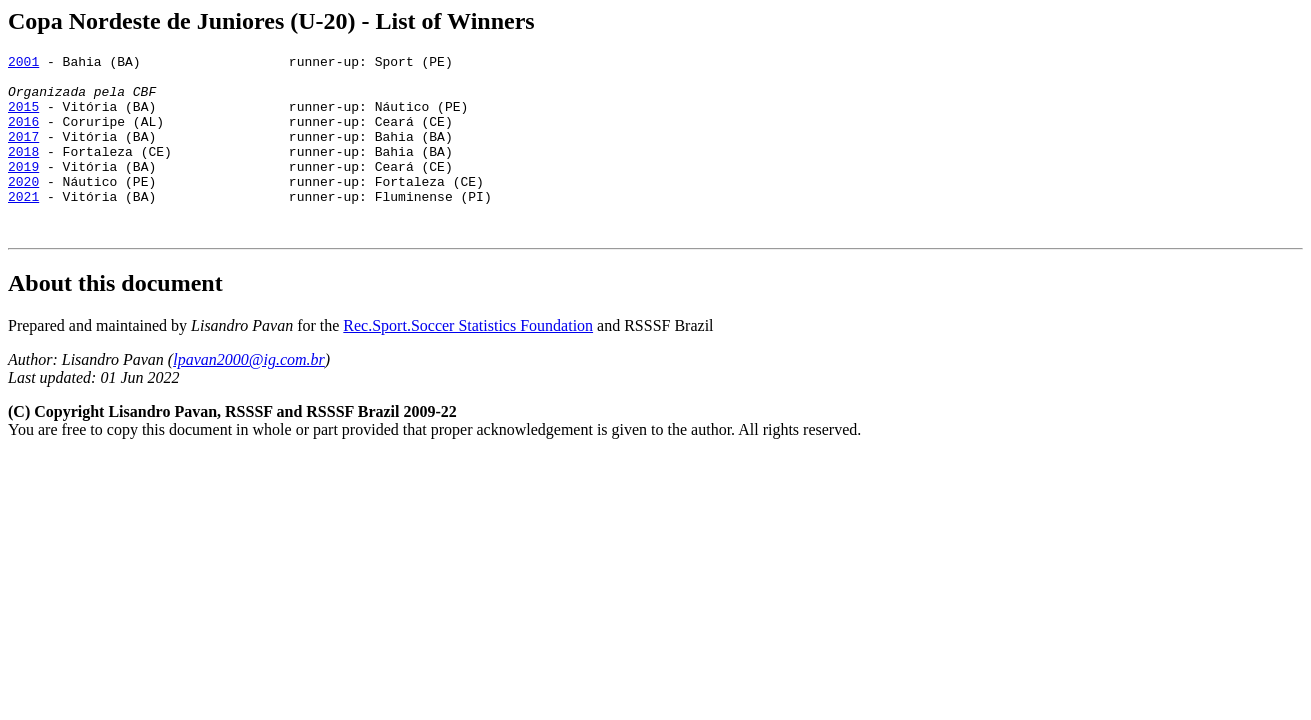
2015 (23, 118)
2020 (23, 208)
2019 (23, 190)
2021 (23, 226)
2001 (23, 64)
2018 (23, 172)
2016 (23, 136)
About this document (115, 319)
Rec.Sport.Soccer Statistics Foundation (468, 361)
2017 (23, 154)
